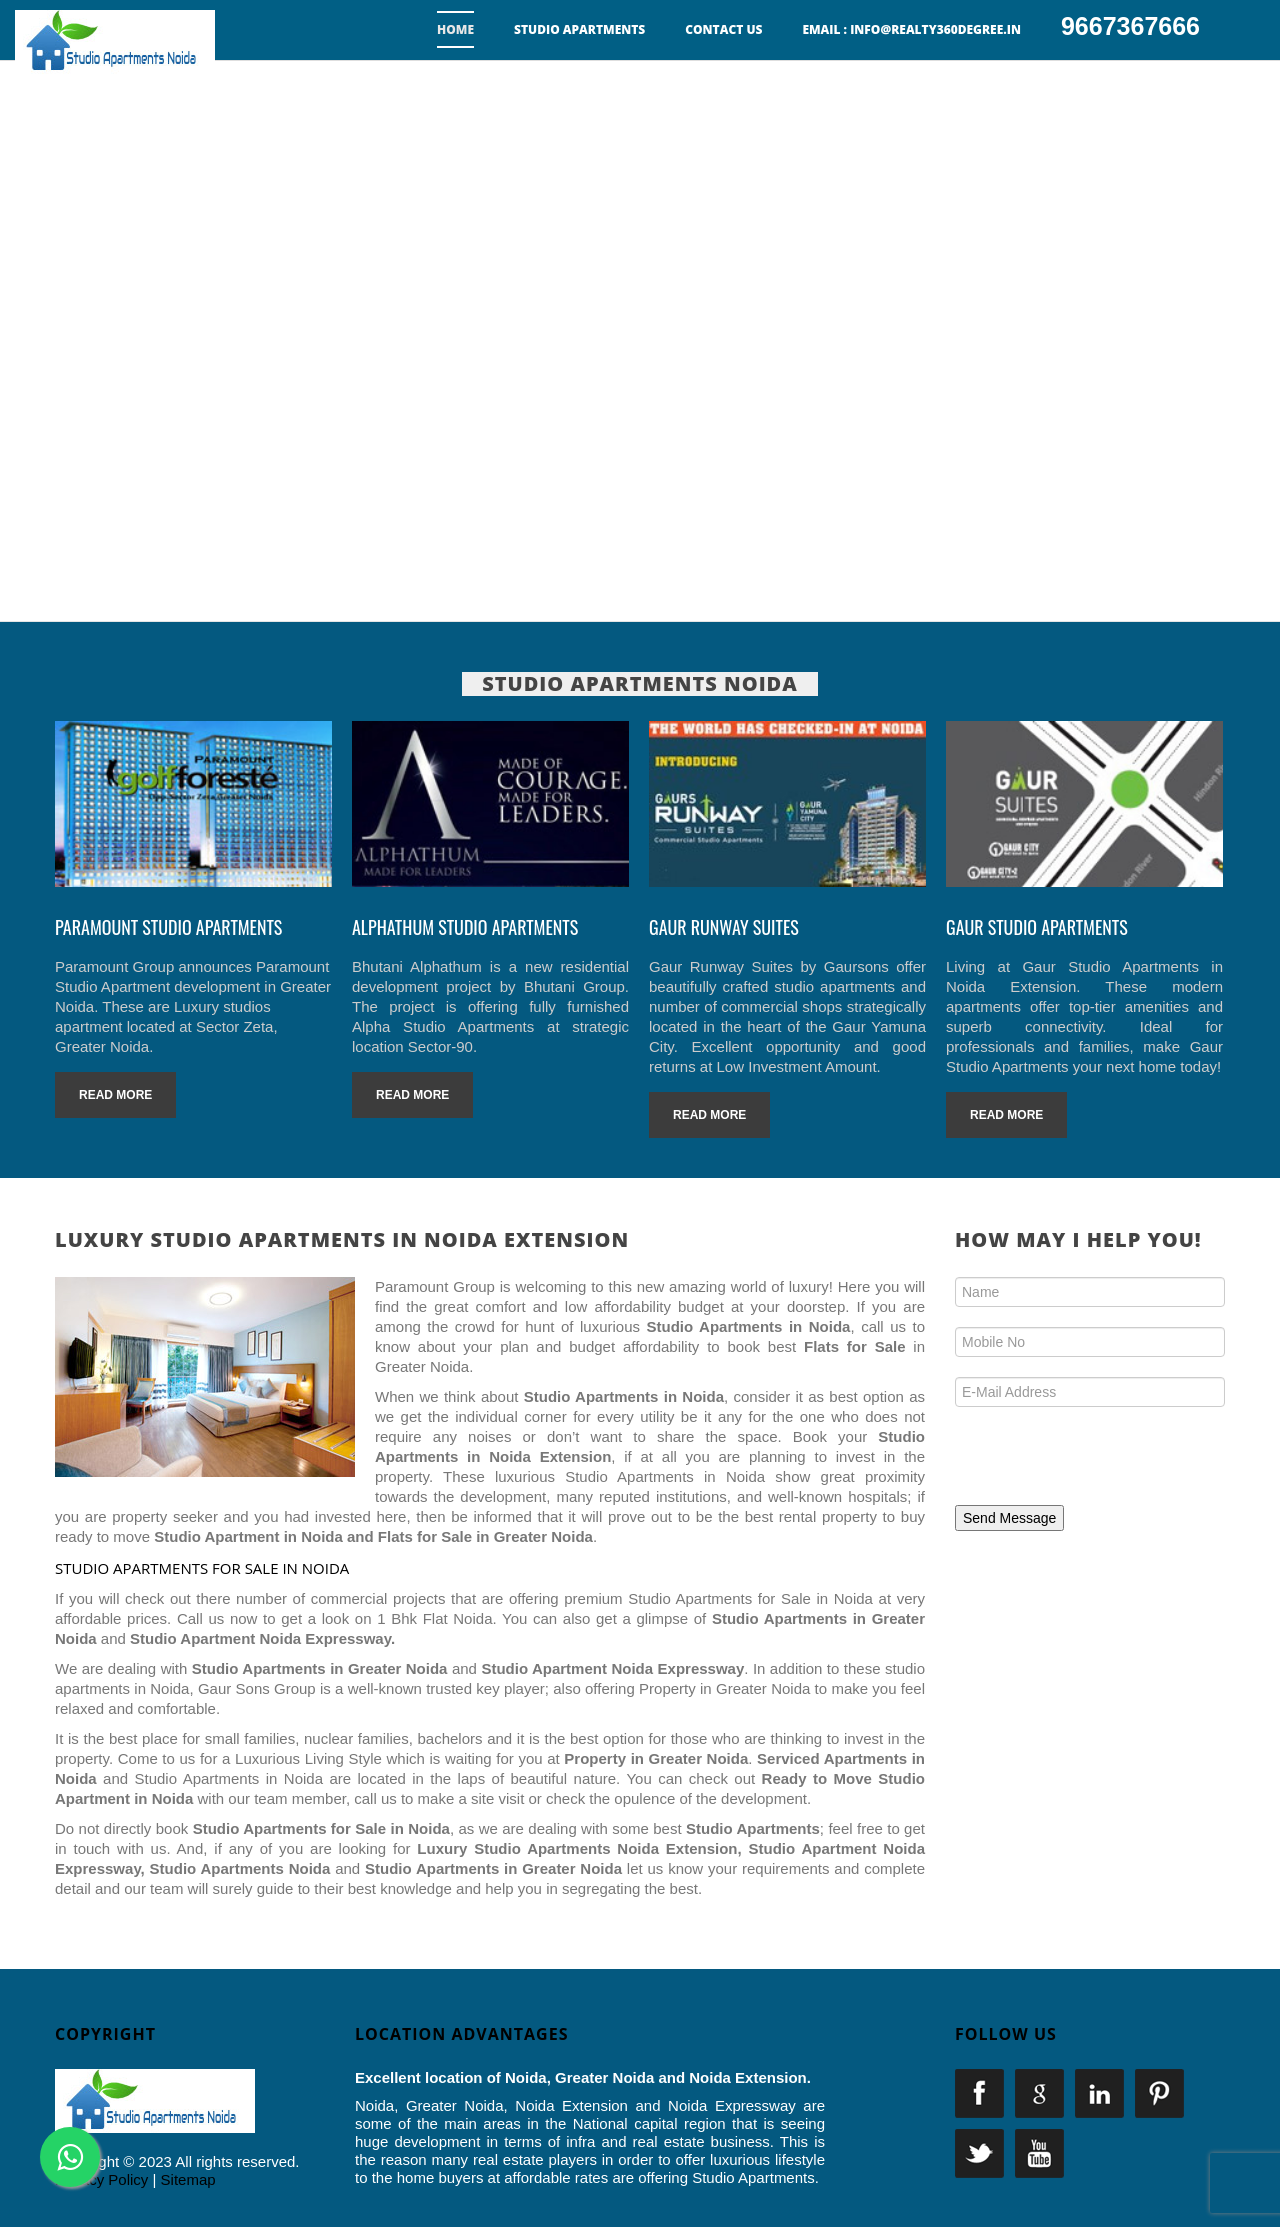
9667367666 (1130, 26)
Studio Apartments (579, 29)
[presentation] (1092, 1462)
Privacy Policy (101, 2179)
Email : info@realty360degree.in (911, 29)
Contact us (723, 29)
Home (455, 29)
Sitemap (188, 2179)
